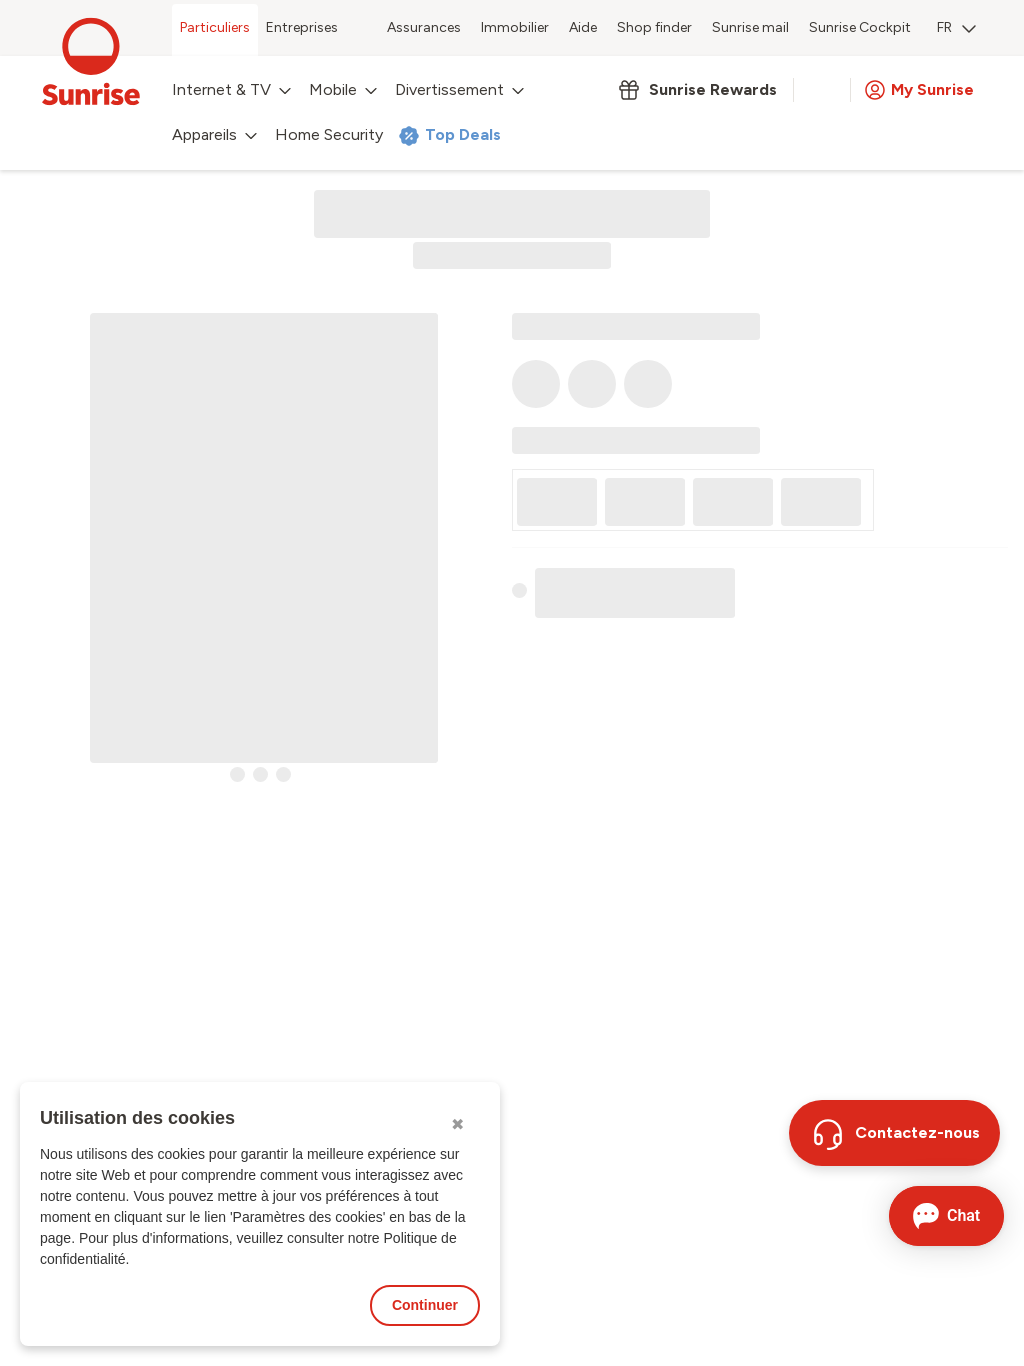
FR (956, 27)
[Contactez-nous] (894, 1133)
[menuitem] (956, 30)
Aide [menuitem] (583, 27)
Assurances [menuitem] (424, 27)
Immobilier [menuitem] (515, 27)
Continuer (425, 1305)
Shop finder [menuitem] (654, 27)
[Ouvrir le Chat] (946, 1216)
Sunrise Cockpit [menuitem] (860, 27)
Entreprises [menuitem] (302, 27)
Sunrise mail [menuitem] (750, 27)
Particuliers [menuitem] (215, 27)
